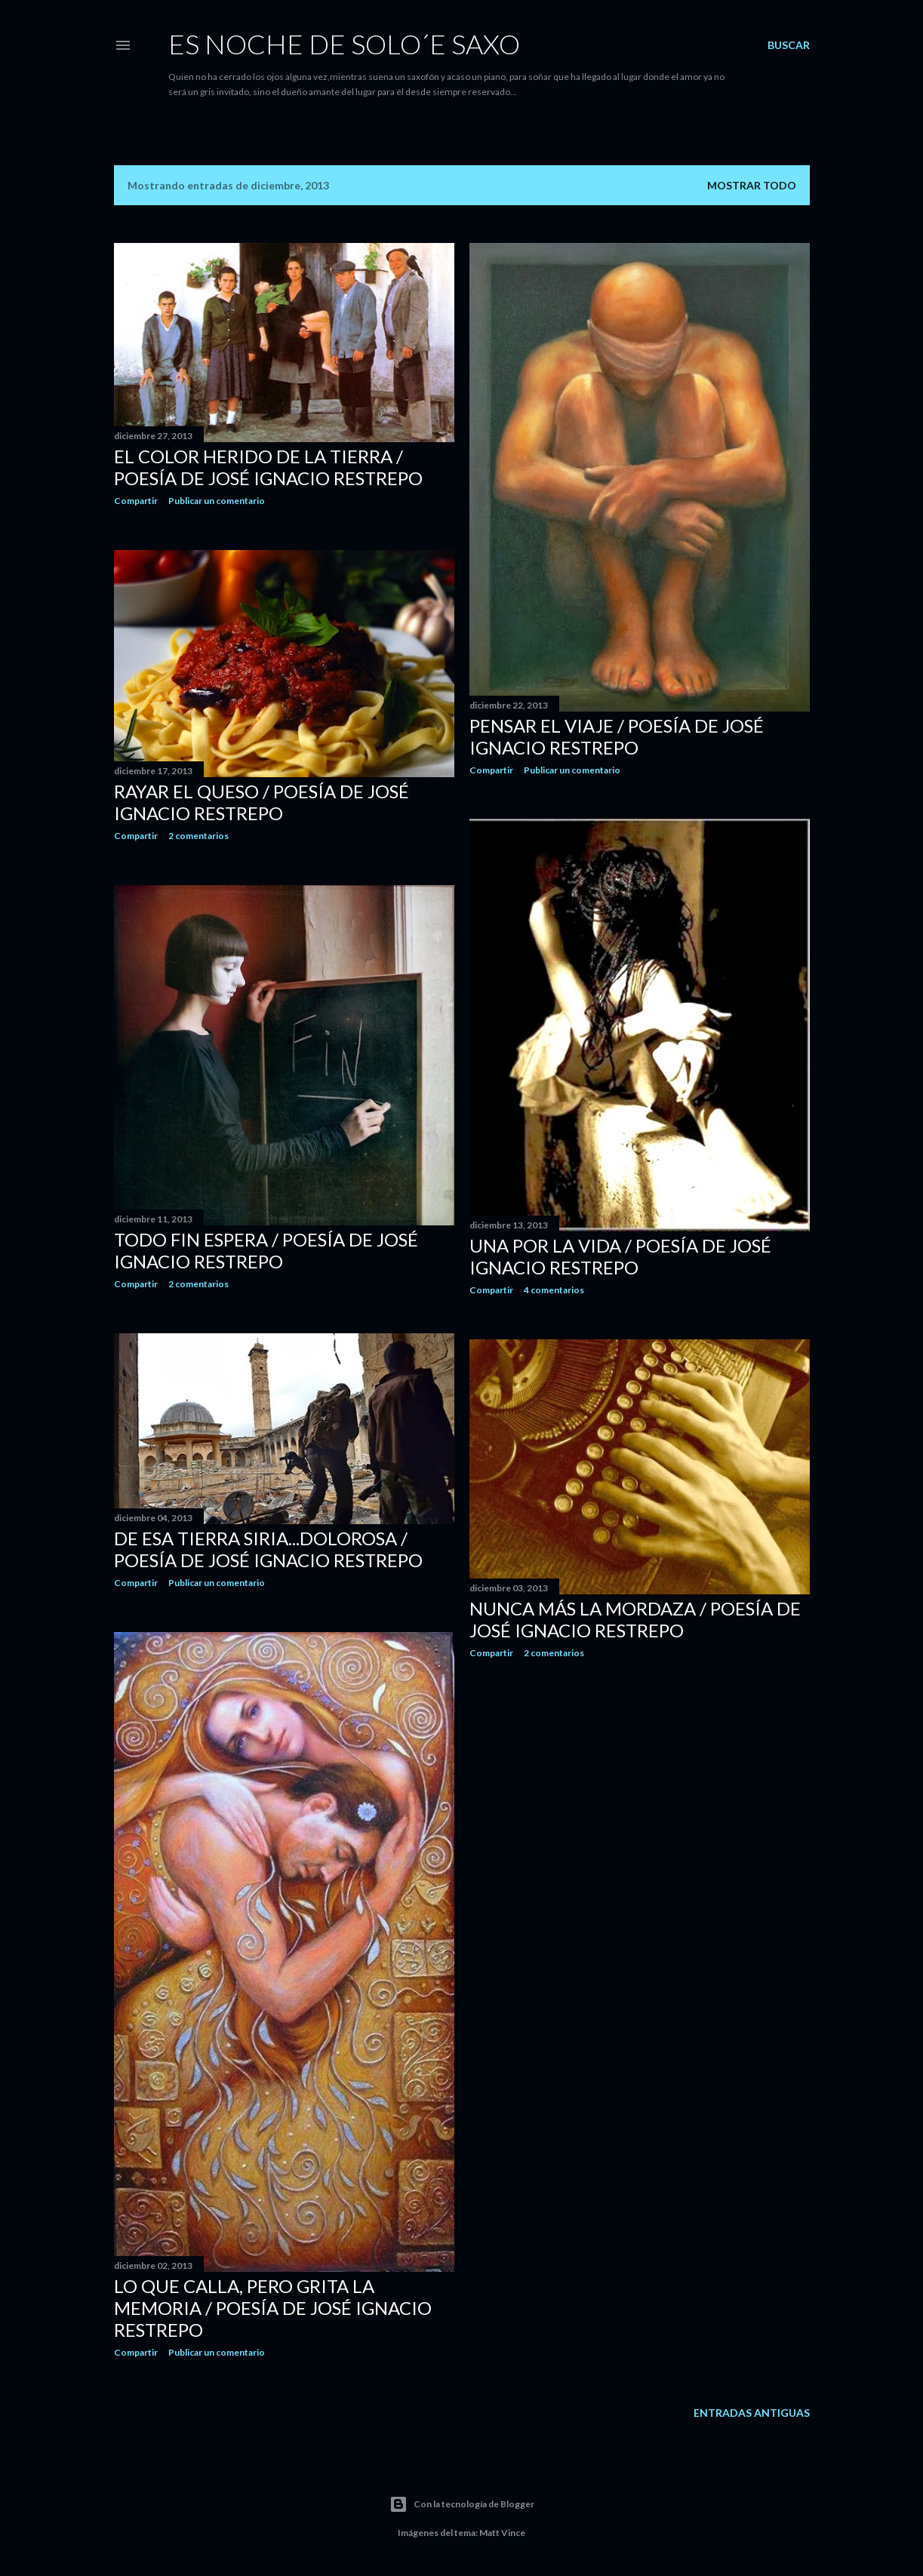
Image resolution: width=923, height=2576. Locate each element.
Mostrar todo (751, 185)
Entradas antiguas (752, 2412)
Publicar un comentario (216, 500)
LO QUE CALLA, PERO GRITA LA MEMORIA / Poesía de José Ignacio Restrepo (273, 2308)
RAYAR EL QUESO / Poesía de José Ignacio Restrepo (261, 802)
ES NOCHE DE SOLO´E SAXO (344, 43)
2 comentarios (198, 835)
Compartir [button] (136, 500)
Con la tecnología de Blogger (461, 2504)
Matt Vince (502, 2532)
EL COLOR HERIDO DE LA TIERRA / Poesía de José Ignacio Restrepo (268, 467)
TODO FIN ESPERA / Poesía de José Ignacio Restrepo (266, 1250)
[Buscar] (789, 45)
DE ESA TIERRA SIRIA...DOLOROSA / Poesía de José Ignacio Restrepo (268, 1549)
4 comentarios (554, 1290)
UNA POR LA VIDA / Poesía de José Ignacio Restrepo (620, 1256)
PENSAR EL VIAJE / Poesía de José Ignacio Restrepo (616, 736)
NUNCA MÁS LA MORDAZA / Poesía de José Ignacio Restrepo (635, 1619)
